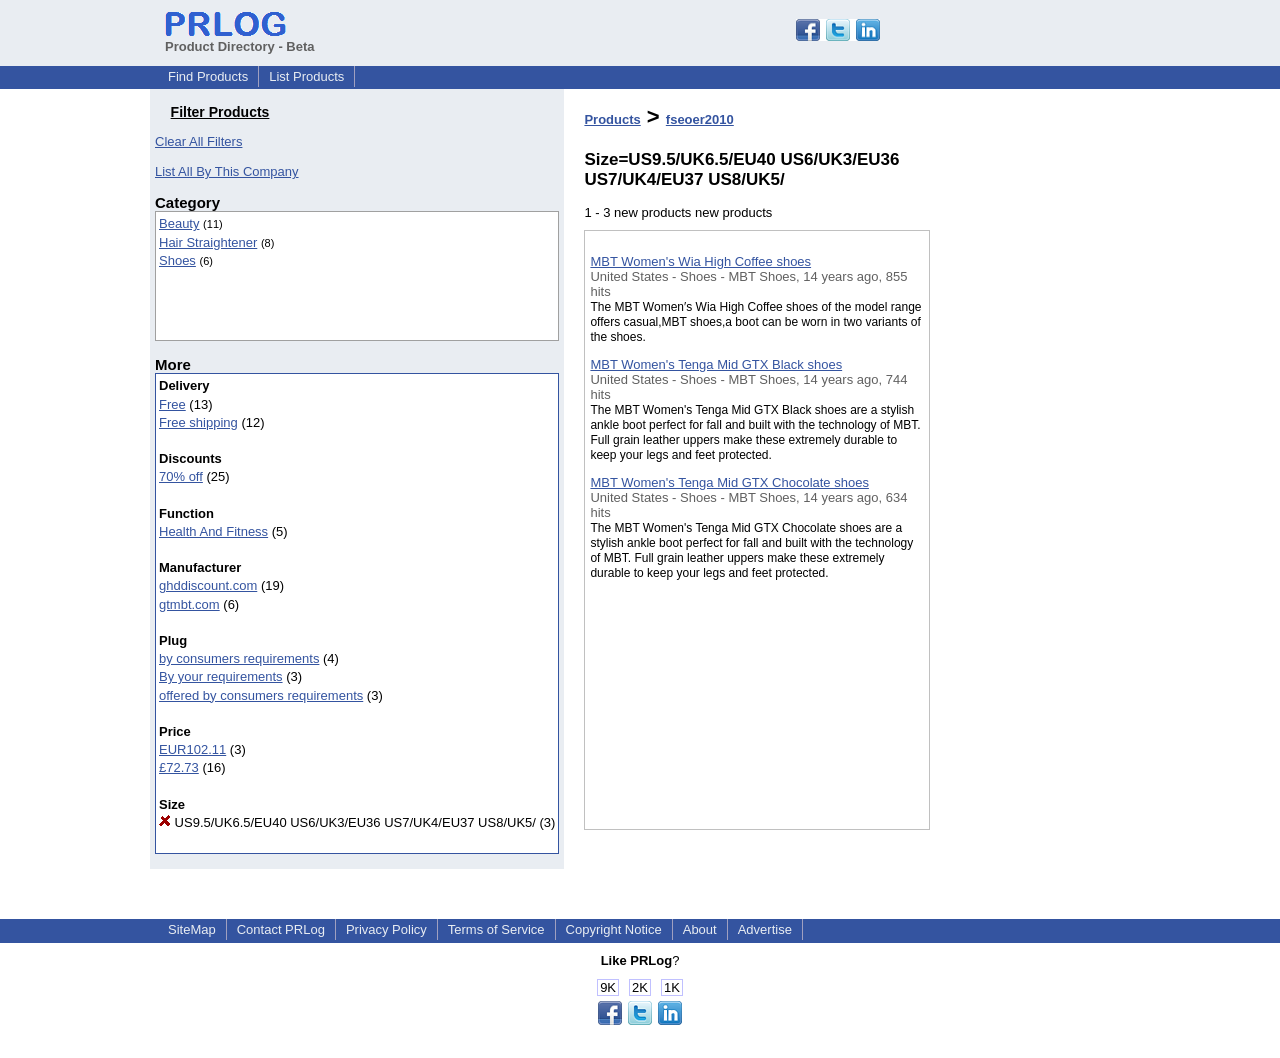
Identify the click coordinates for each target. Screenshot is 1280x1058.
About (700, 929)
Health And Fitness (213, 531)
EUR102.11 (192, 749)
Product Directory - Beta (240, 39)
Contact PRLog (281, 929)
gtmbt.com (189, 604)
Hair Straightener (208, 242)
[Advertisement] (1030, 519)
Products (612, 119)
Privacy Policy (386, 929)
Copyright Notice (614, 929)
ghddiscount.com (208, 585)
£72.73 (179, 767)
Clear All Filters (198, 141)
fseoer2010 (700, 119)
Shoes (177, 260)
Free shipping (198, 422)
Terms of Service (496, 929)
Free (172, 404)
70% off (181, 476)
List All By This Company (227, 171)
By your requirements (221, 676)
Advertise (765, 929)
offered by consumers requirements (261, 695)
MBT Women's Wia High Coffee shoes (700, 261)
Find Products (208, 76)
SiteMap (192, 929)
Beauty (179, 223)
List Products (306, 76)
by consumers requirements (239, 658)
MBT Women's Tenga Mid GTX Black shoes (716, 364)
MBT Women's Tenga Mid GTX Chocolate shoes (729, 482)
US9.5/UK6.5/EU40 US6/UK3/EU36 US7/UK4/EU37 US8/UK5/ (347, 822)
